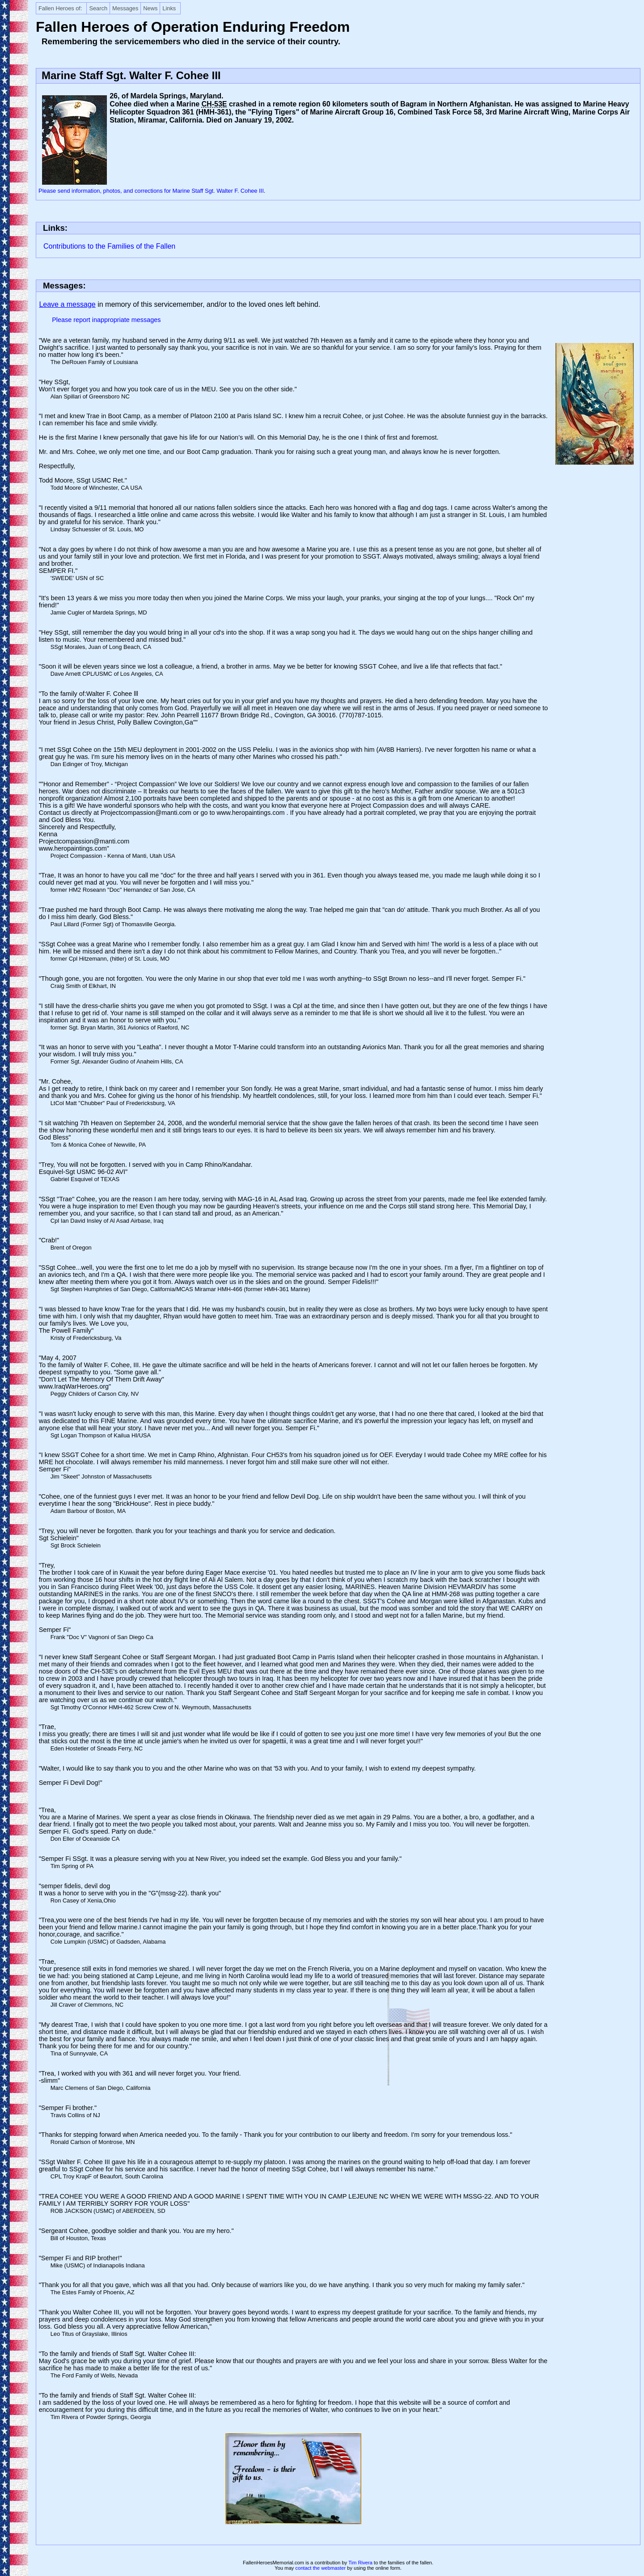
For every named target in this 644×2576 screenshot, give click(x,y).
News (150, 8)
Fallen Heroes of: (60, 8)
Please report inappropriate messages (106, 319)
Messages (125, 8)
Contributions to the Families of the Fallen (109, 246)
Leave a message (67, 304)
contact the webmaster (320, 2568)
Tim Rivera (360, 2562)
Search (98, 8)
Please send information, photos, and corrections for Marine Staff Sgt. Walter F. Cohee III (151, 190)
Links (169, 8)
